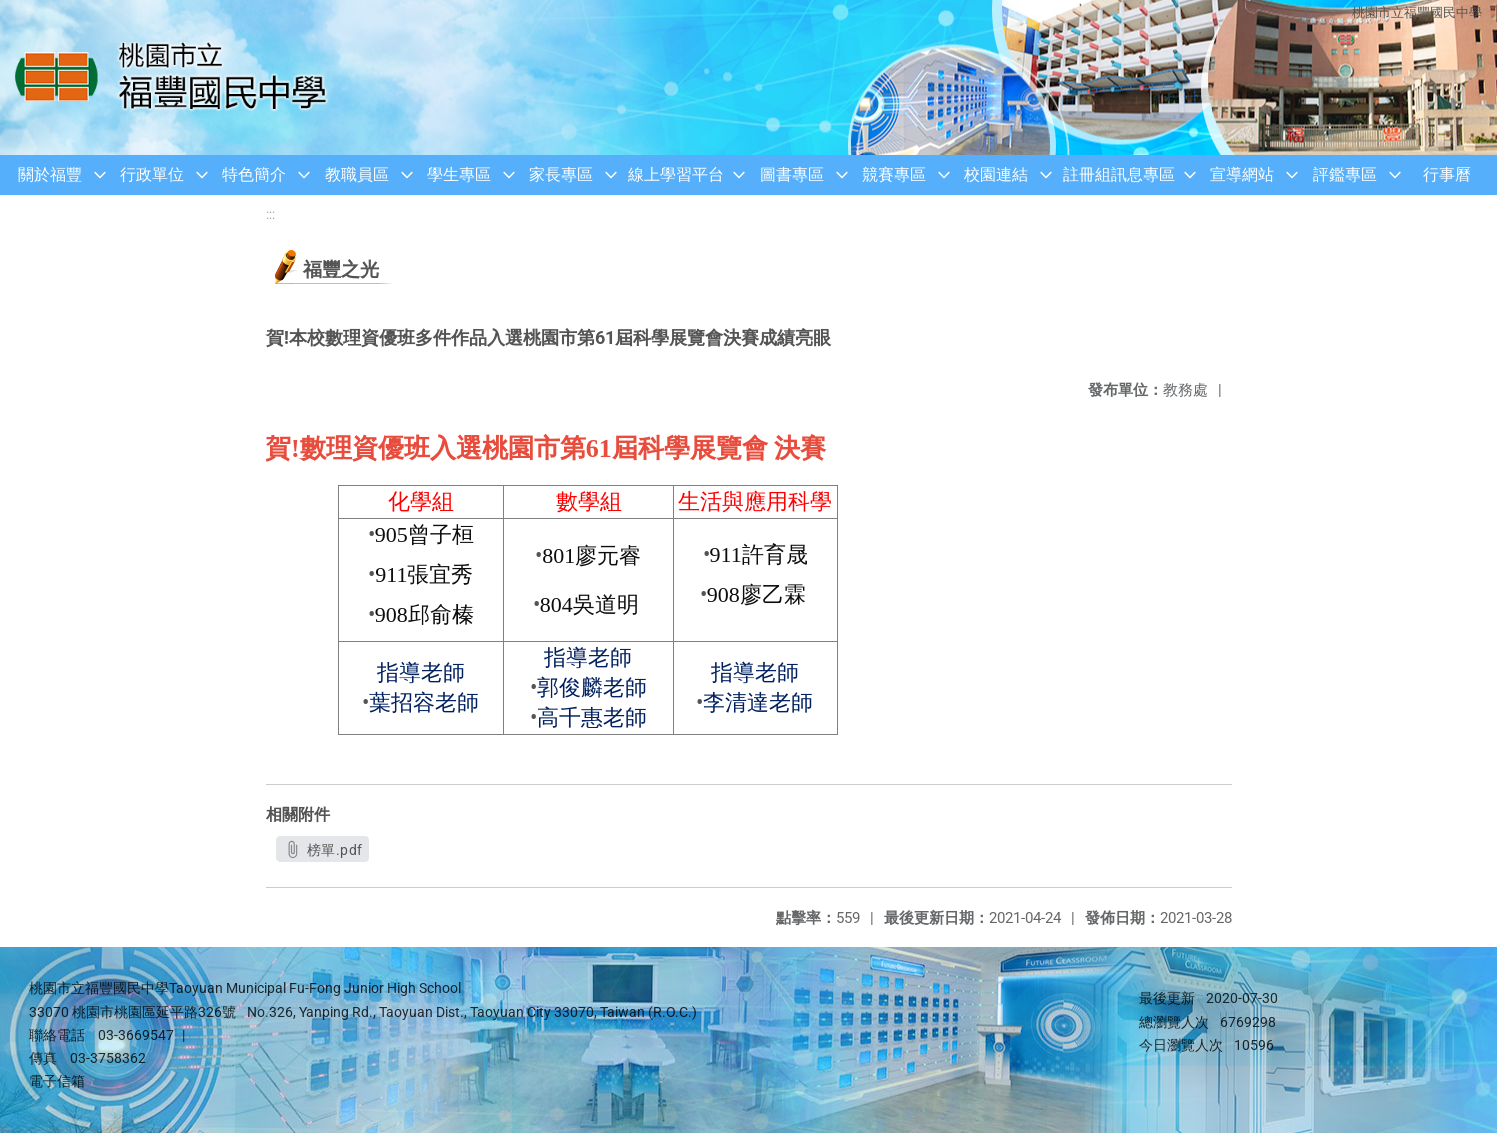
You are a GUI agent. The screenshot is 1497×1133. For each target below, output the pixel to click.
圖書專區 (792, 174)
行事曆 (1447, 174)
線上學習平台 (676, 174)
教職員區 (357, 174)
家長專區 (561, 174)
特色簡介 (254, 174)
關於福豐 (50, 174)
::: (270, 214)
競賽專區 (894, 174)
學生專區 (459, 174)
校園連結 (996, 174)
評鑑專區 (1345, 174)
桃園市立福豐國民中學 (1417, 12)
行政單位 (152, 174)
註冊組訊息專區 (1119, 174)
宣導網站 (1242, 174)
